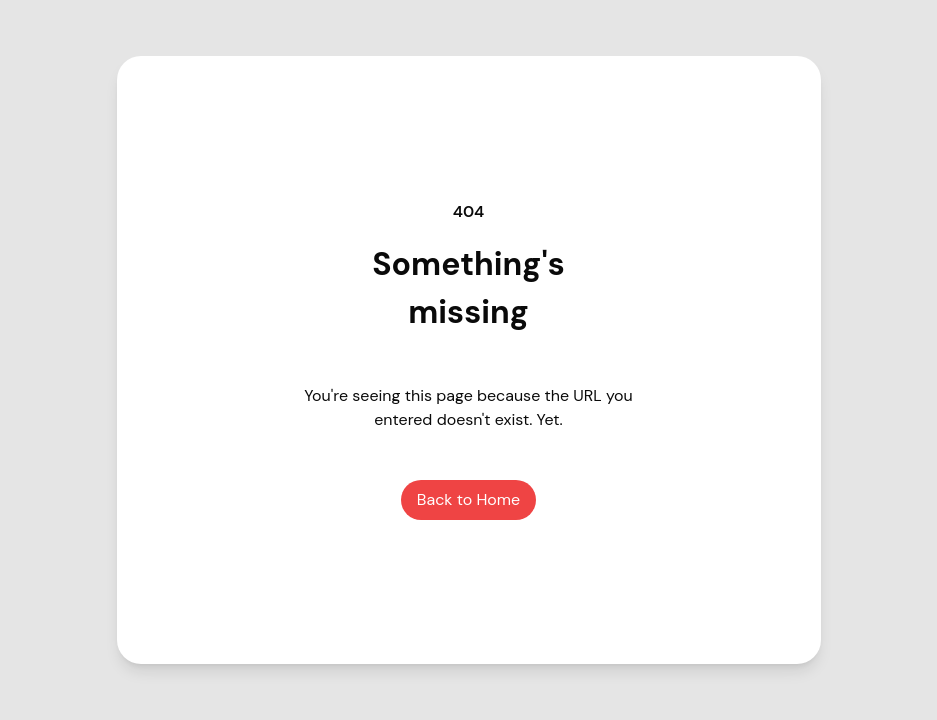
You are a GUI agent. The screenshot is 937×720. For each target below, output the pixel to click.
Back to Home (468, 499)
